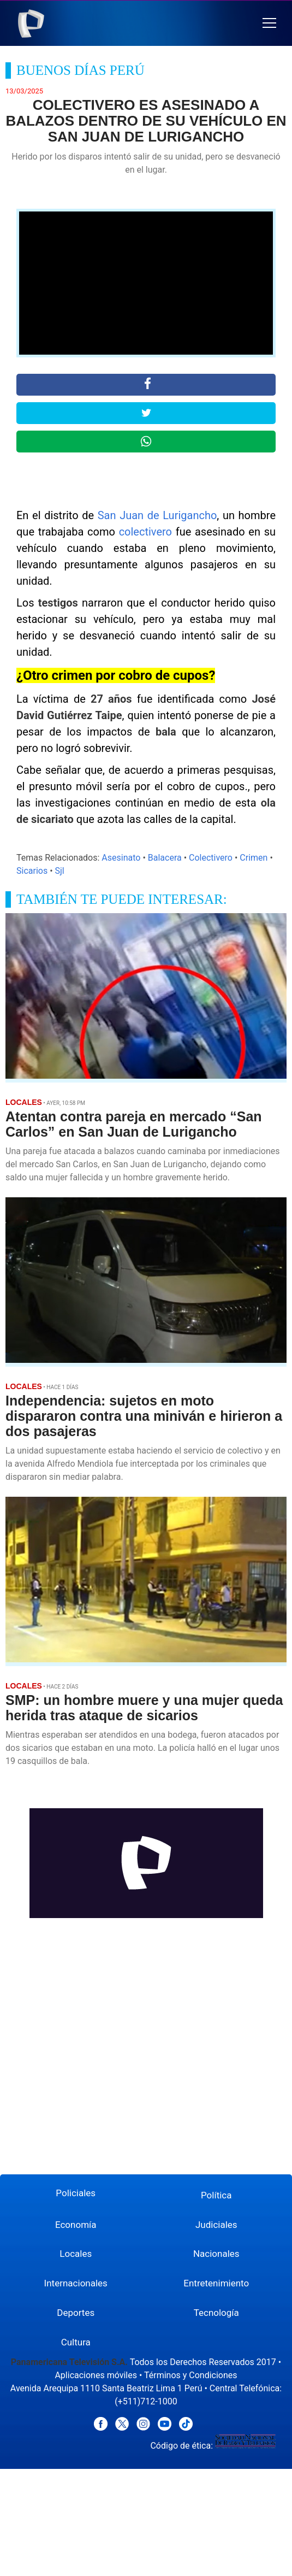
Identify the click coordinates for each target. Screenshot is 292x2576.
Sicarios (31, 871)
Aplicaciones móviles (96, 2375)
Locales (75, 2253)
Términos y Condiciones (190, 2375)
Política (216, 2195)
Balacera (165, 857)
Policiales (76, 2192)
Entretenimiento (216, 2283)
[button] (269, 23)
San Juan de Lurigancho (157, 515)
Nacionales (216, 2253)
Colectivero (211, 857)
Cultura (76, 2342)
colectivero (145, 531)
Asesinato (121, 857)
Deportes (75, 2312)
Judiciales (216, 2224)
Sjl (59, 871)
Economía (76, 2224)
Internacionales (76, 2283)
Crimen (253, 857)
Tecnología (216, 2312)
